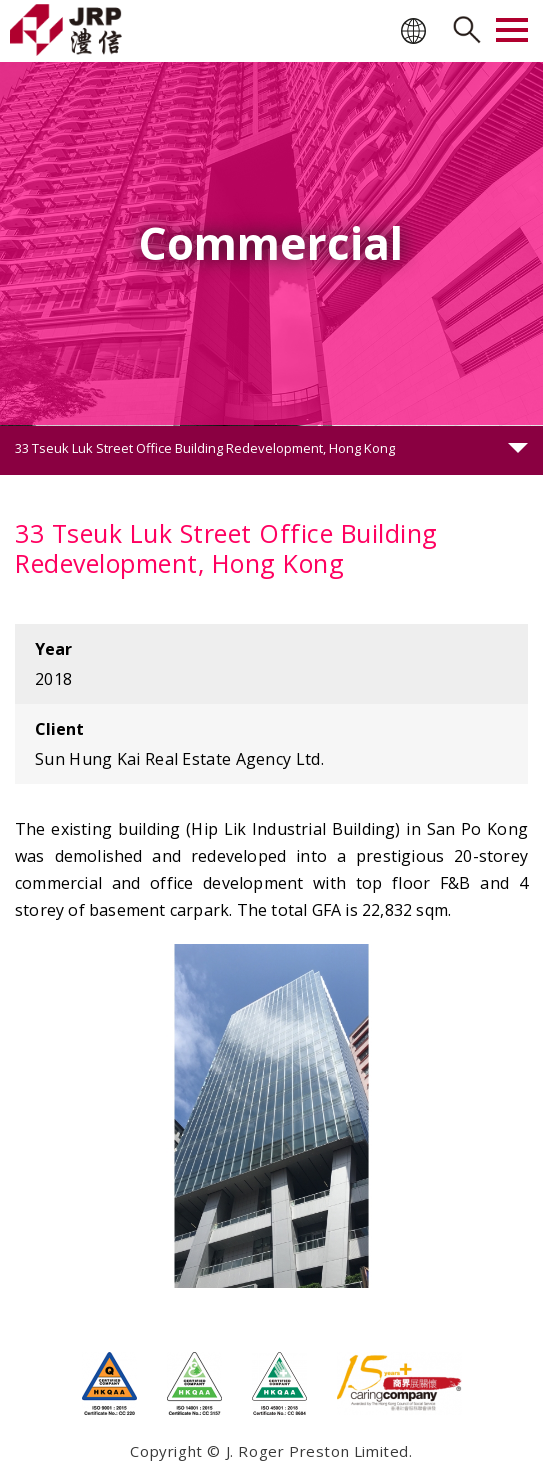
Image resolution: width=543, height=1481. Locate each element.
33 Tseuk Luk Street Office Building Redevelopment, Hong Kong (205, 448)
